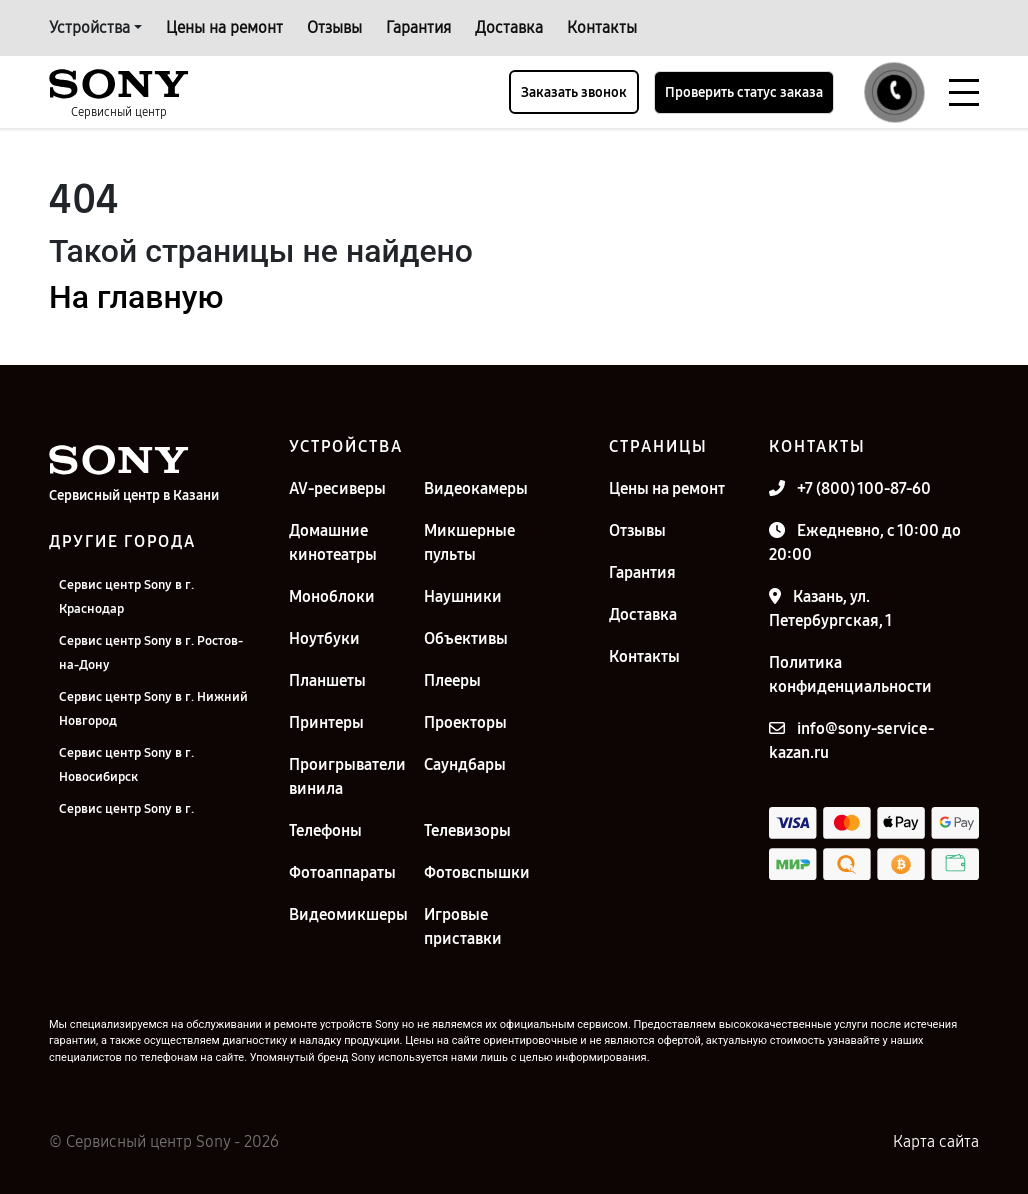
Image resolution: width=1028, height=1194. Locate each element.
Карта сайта (936, 1141)
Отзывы (334, 27)
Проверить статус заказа (744, 92)
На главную (136, 297)
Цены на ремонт (224, 27)
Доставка (509, 27)
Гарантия (418, 27)
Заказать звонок (574, 92)
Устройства (89, 27)
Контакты (602, 27)
